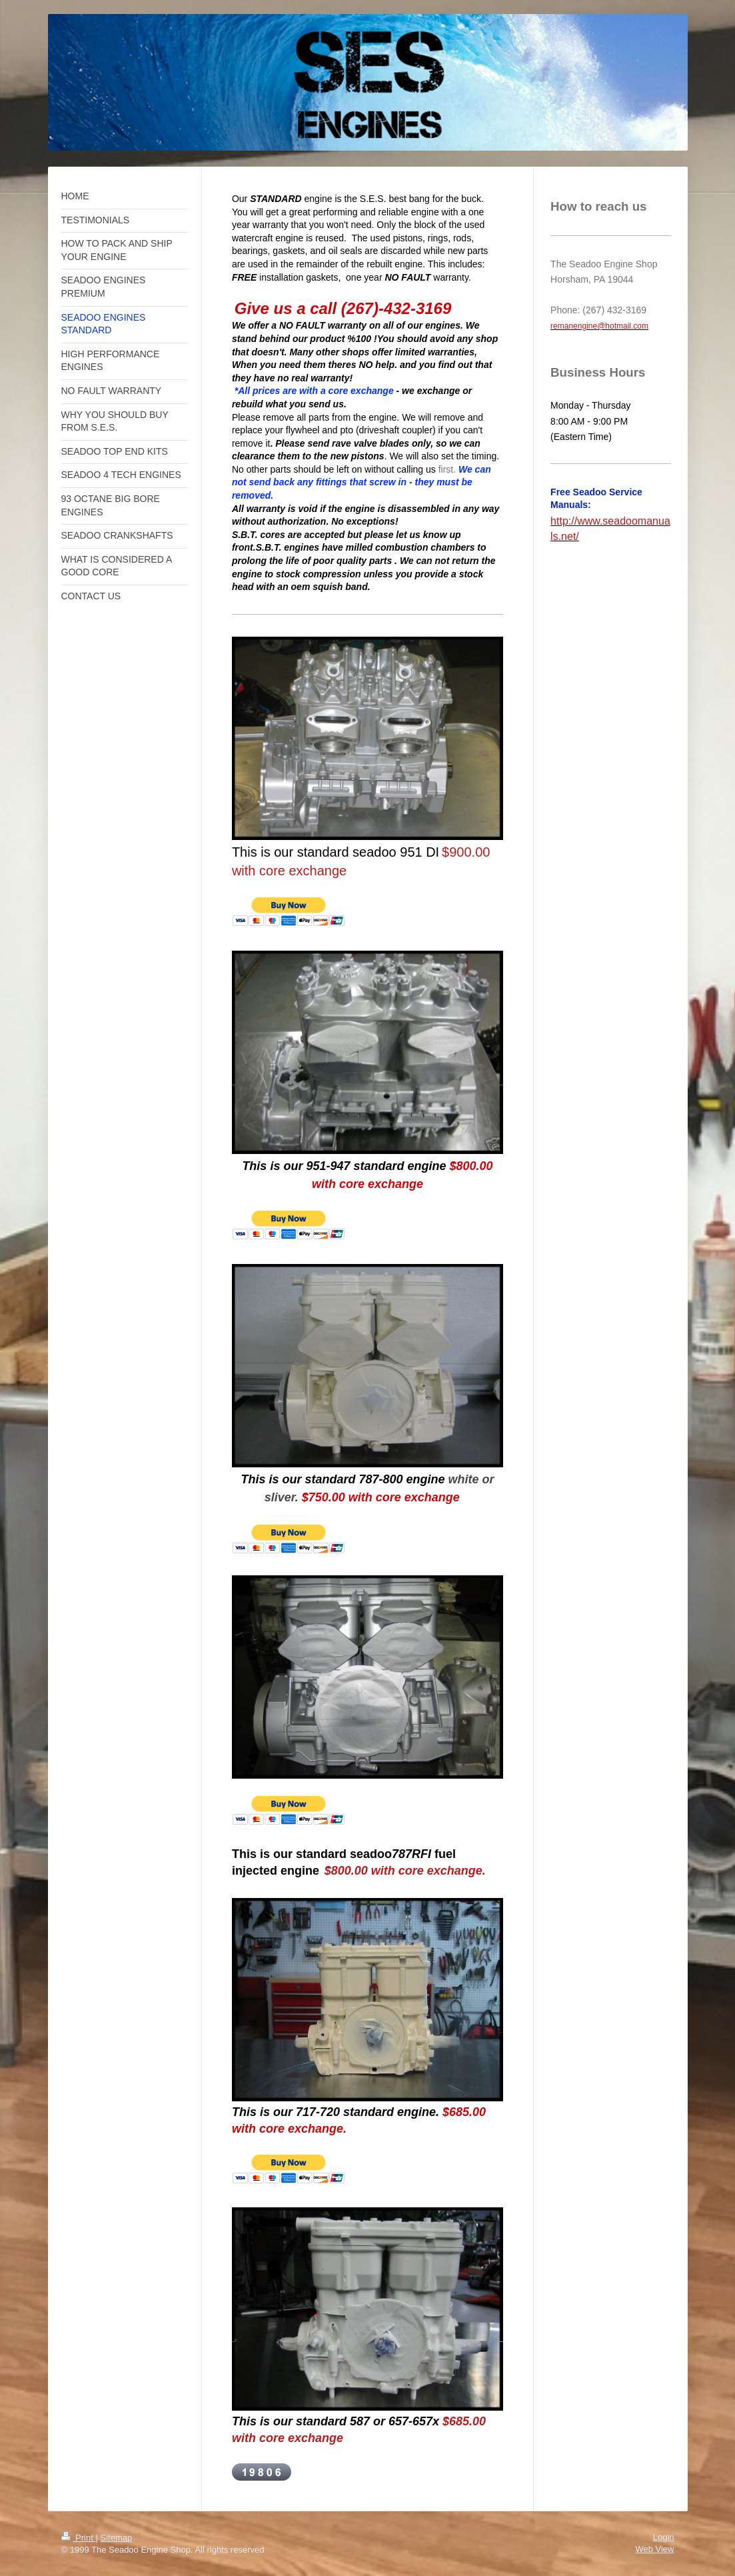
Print (78, 2538)
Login (663, 2537)
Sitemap (116, 2538)
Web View (654, 2549)
